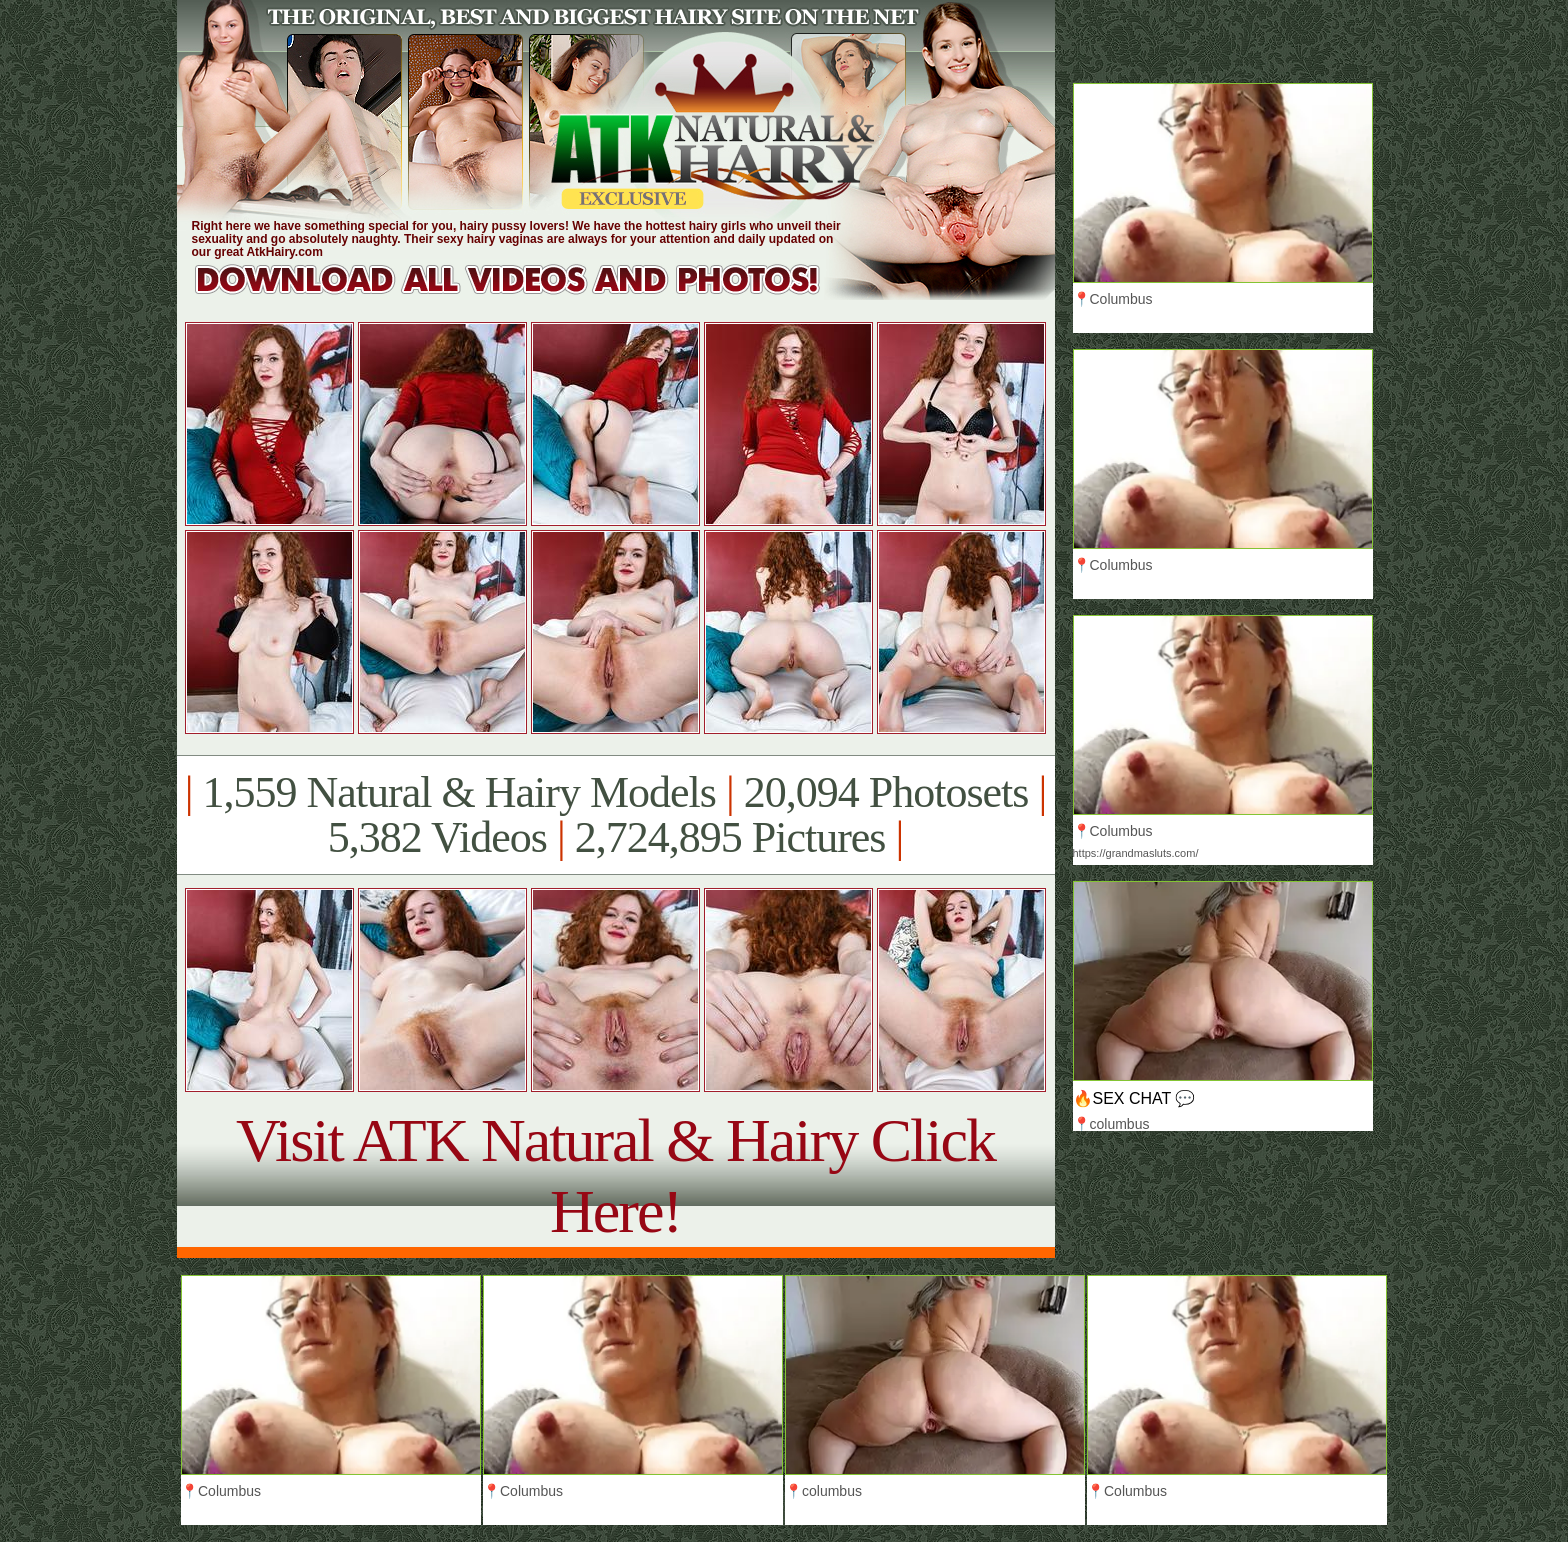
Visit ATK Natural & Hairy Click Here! (615, 1175)
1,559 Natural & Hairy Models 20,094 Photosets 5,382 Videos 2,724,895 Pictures (615, 815)
